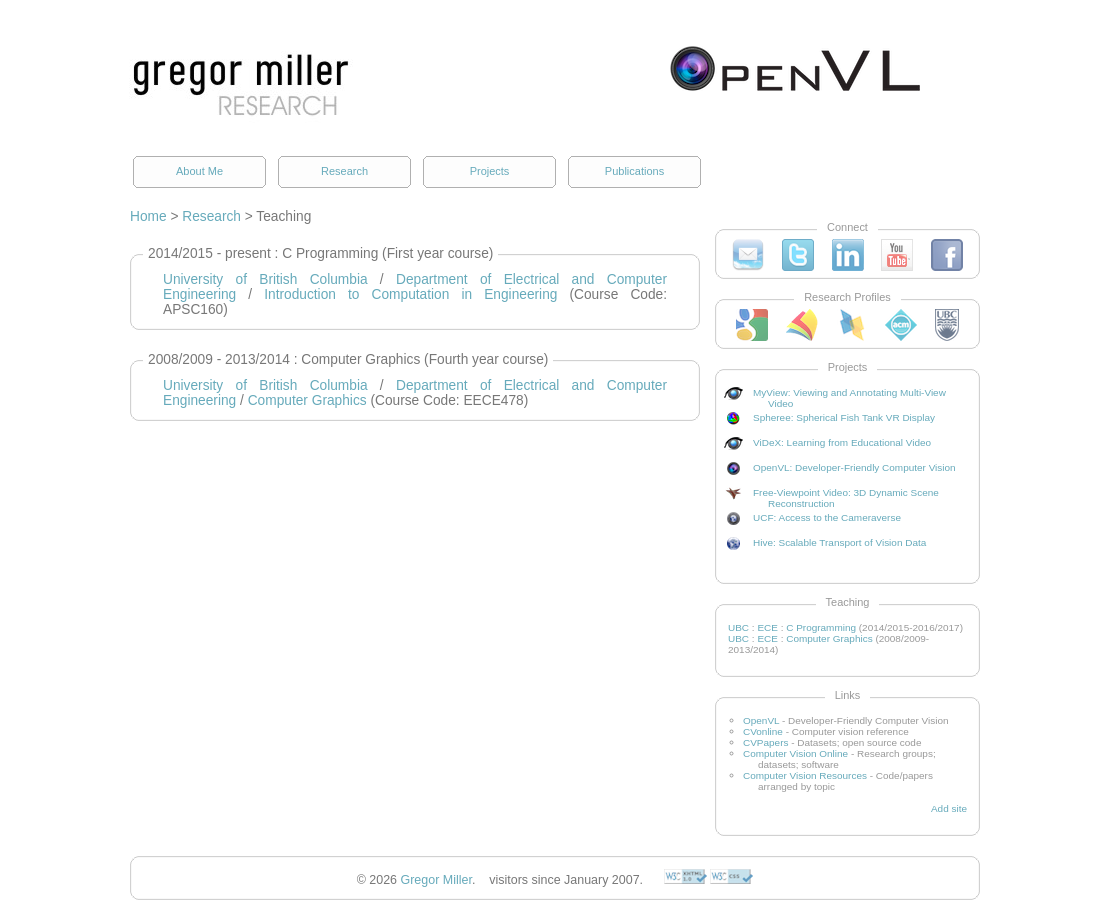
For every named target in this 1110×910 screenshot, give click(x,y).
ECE (767, 627)
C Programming (821, 627)
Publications (634, 171)
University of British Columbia (265, 279)
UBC (738, 627)
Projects (490, 171)
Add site (949, 808)
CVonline (763, 731)
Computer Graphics (307, 400)
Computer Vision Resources (805, 775)
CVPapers (765, 742)
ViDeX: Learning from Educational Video (842, 442)
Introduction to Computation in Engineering (410, 294)
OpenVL (761, 720)
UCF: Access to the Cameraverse (827, 517)
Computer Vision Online (795, 753)
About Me (199, 171)
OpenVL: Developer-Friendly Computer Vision (854, 467)
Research (344, 171)
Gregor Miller (436, 880)
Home (148, 216)
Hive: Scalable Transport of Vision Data (839, 542)
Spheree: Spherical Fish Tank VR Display (844, 417)
